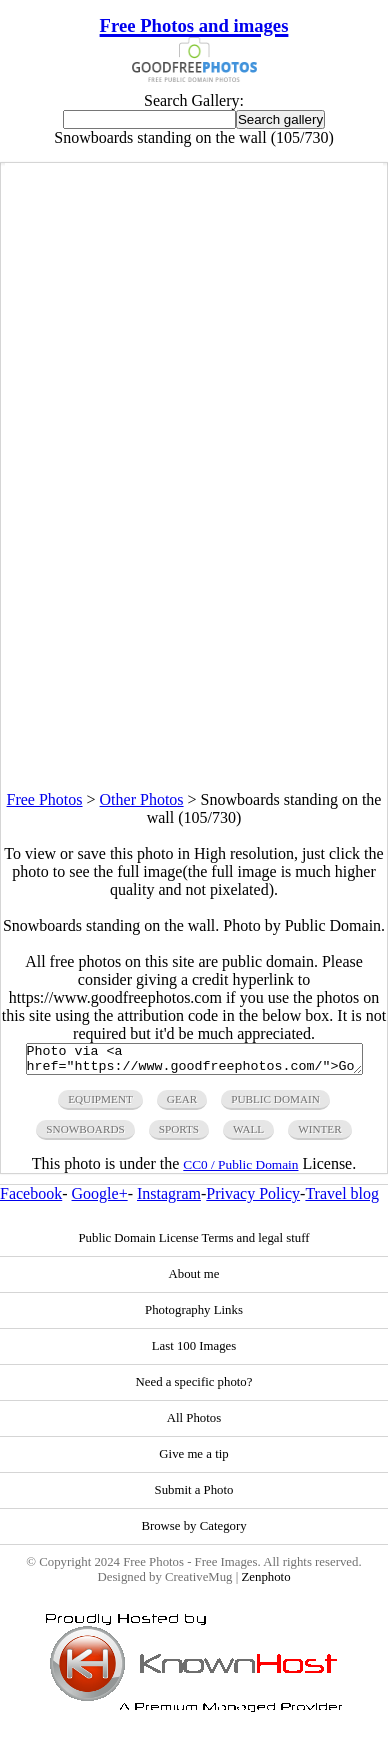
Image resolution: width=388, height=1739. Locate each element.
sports (179, 1135)
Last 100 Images (194, 1352)
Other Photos (142, 799)
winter (320, 1135)
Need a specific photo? (194, 1388)
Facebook (31, 1199)
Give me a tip (193, 1460)
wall (248, 1135)
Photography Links (194, 1316)
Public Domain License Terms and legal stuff (193, 1244)
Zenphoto (265, 1583)
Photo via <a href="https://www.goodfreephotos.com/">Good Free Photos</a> (194, 1062)
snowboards (85, 1135)
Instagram (169, 1199)
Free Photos (45, 799)
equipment (100, 1105)
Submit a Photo (194, 1496)
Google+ (100, 1199)
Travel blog (342, 1199)
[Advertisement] (194, 597)
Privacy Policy (253, 1199)
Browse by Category (193, 1532)
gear (182, 1105)
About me (194, 1280)
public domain (275, 1105)
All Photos (194, 1424)
